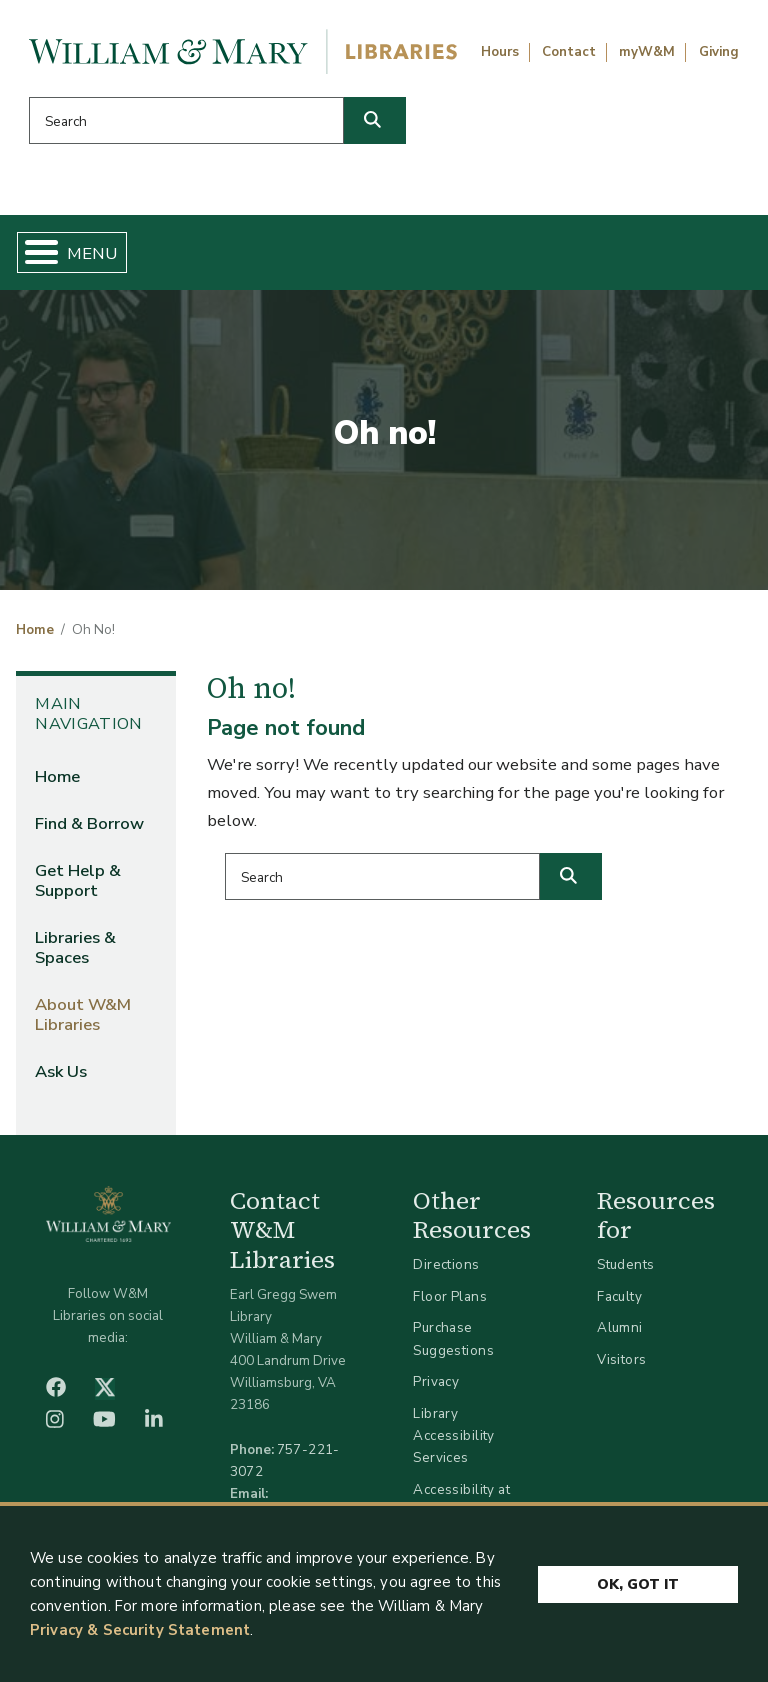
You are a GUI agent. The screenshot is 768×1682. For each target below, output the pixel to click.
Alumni (620, 1327)
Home (35, 630)
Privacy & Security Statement (140, 1631)
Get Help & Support (78, 880)
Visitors (621, 1359)
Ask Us (61, 1071)
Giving (719, 52)
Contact (569, 52)
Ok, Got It (638, 1585)
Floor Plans (450, 1296)
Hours (500, 52)
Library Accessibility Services (453, 1435)
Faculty (619, 1296)
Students (625, 1264)
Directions (446, 1264)
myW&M (647, 52)
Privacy (436, 1381)
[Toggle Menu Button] (33, 252)
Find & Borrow (89, 823)
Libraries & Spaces (75, 947)
